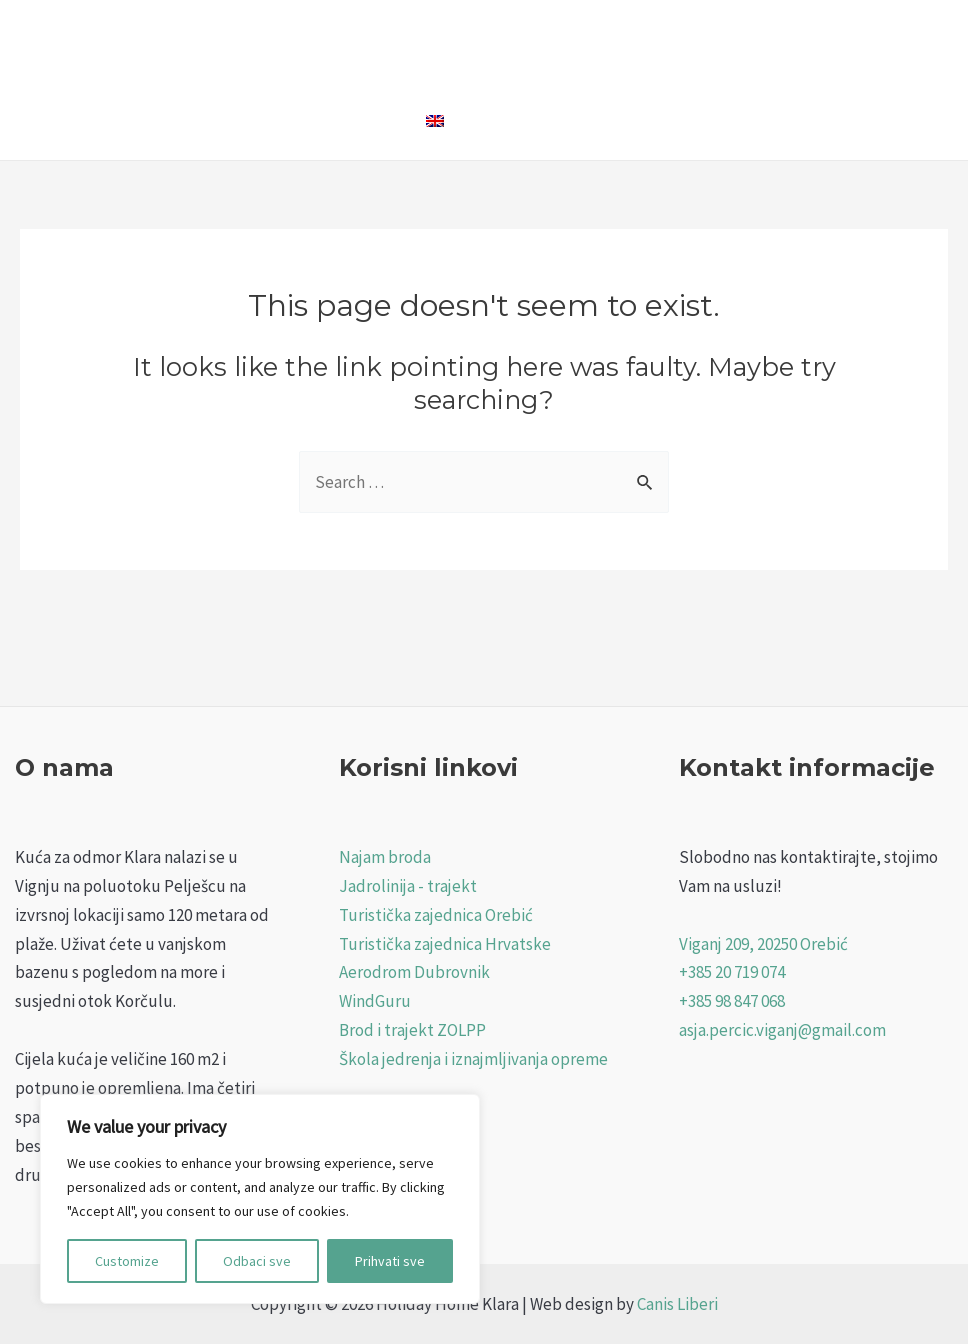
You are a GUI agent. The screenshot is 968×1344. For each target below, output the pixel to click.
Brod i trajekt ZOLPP (412, 1030)
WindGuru (375, 1001)
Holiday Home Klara (499, 40)
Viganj (829, 40)
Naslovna (361, 40)
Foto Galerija (650, 40)
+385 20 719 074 (732, 972)
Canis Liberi (677, 1304)
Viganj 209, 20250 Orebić (763, 944)
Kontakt (357, 120)
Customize (127, 1261)
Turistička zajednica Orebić (436, 915)
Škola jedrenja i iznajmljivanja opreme (473, 1059)
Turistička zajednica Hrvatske (445, 944)
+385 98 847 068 (732, 1001)
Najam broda (385, 857)
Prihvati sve (390, 1261)
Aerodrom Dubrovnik (414, 972)
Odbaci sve (257, 1261)
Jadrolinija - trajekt (408, 886)
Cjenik (752, 40)
